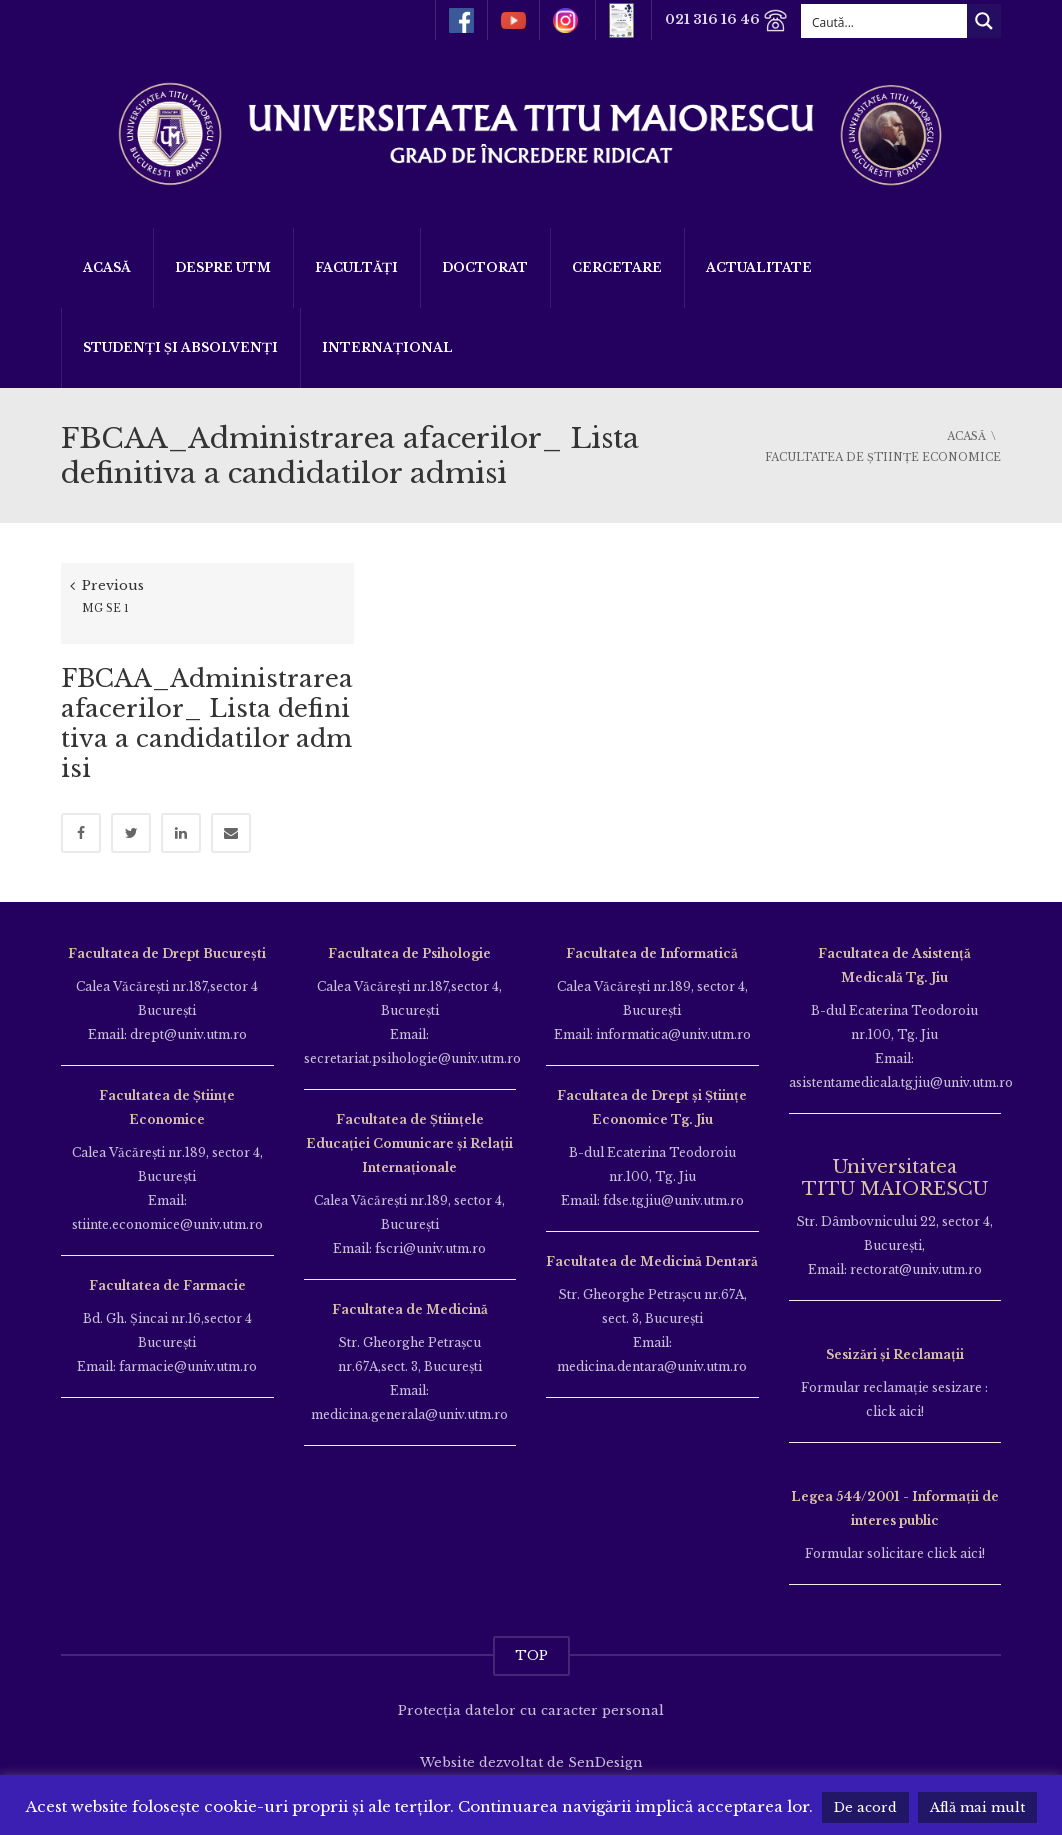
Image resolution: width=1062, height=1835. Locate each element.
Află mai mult (977, 1807)
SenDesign (605, 1747)
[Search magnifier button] (984, 21)
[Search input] (885, 21)
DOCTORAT (485, 267)
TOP (531, 1640)
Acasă (107, 267)
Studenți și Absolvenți (180, 347)
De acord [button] (865, 1807)
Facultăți (356, 267)
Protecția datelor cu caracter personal (531, 1695)
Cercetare (617, 267)
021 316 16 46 (724, 20)
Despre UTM (223, 267)
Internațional (387, 347)
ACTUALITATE (759, 267)
